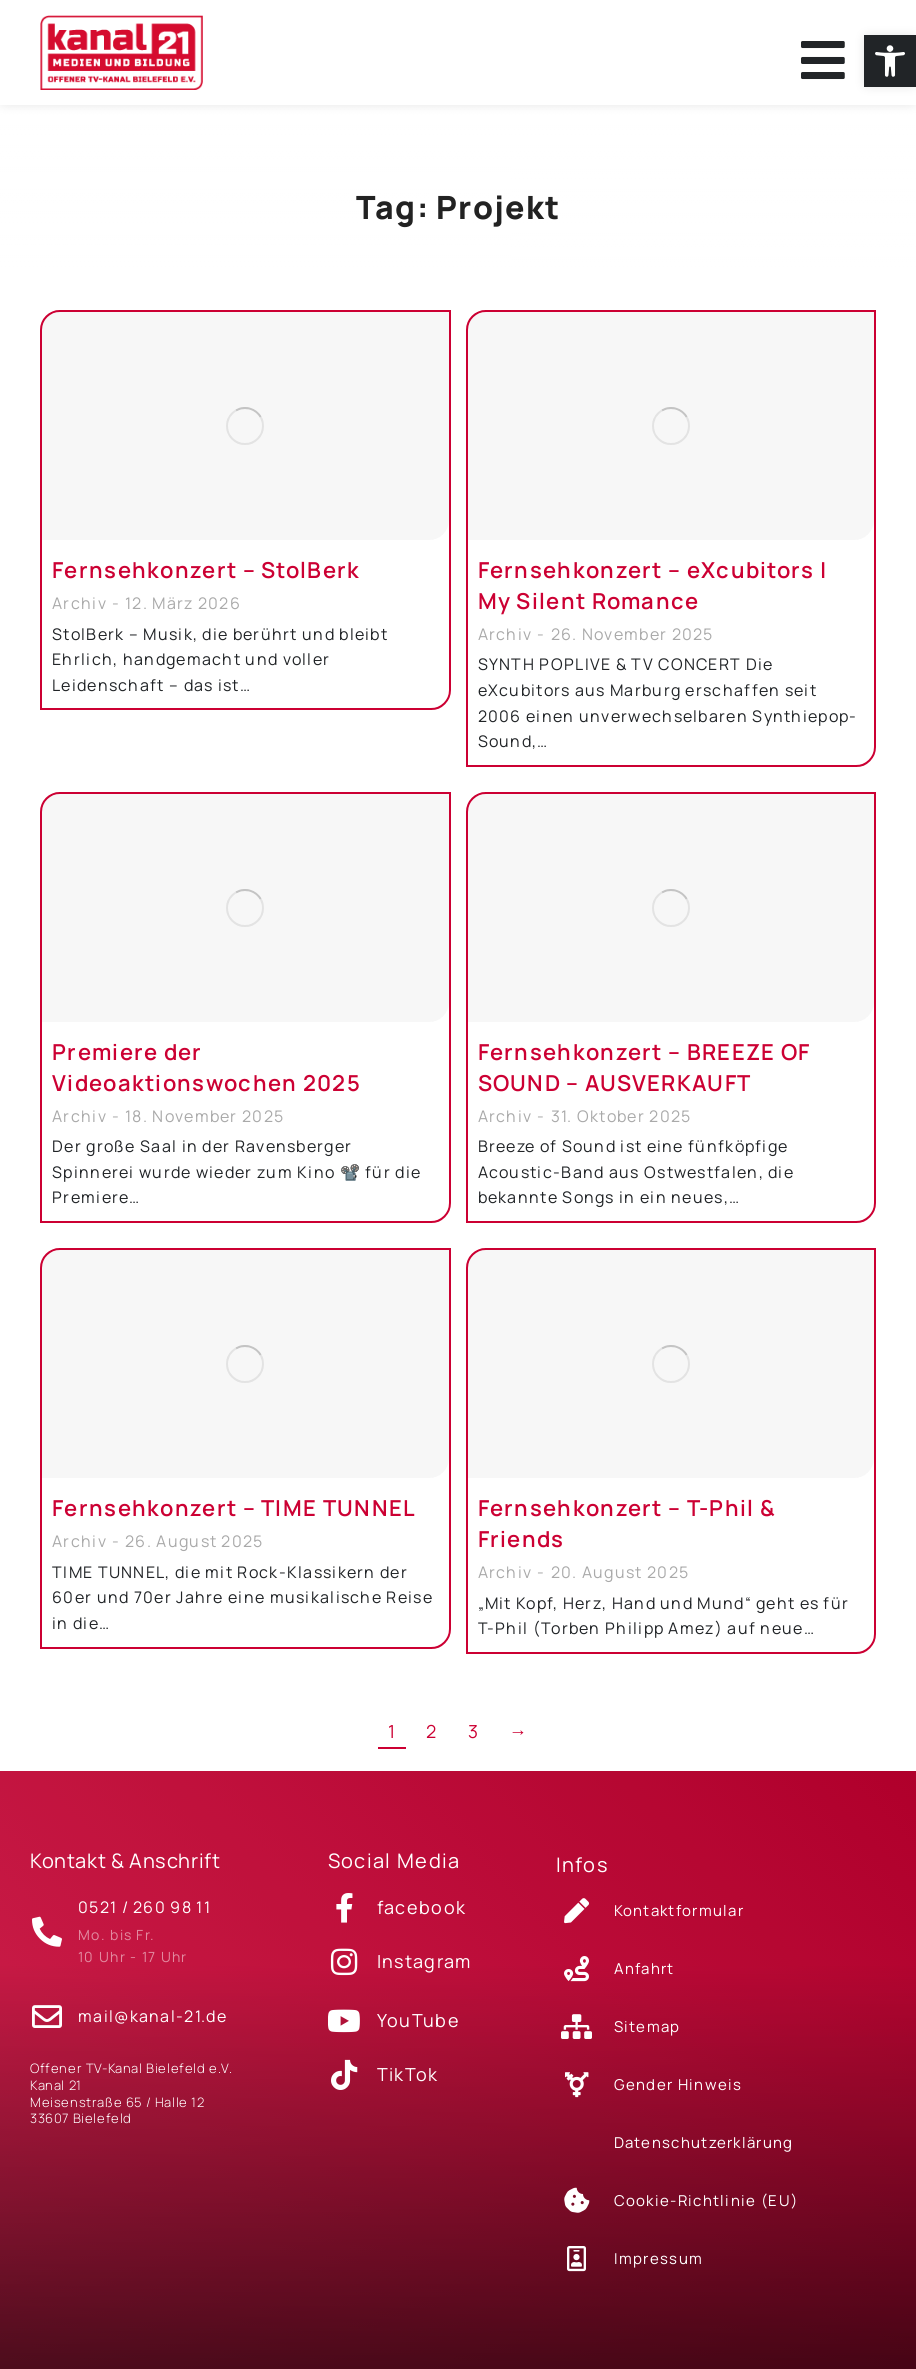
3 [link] (473, 1747)
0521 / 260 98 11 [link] (144, 1917)
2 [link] (431, 1747)
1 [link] (392, 1747)
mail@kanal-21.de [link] (152, 2019)
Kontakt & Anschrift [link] (125, 1876)
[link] (890, 61)
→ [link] (518, 1747)
